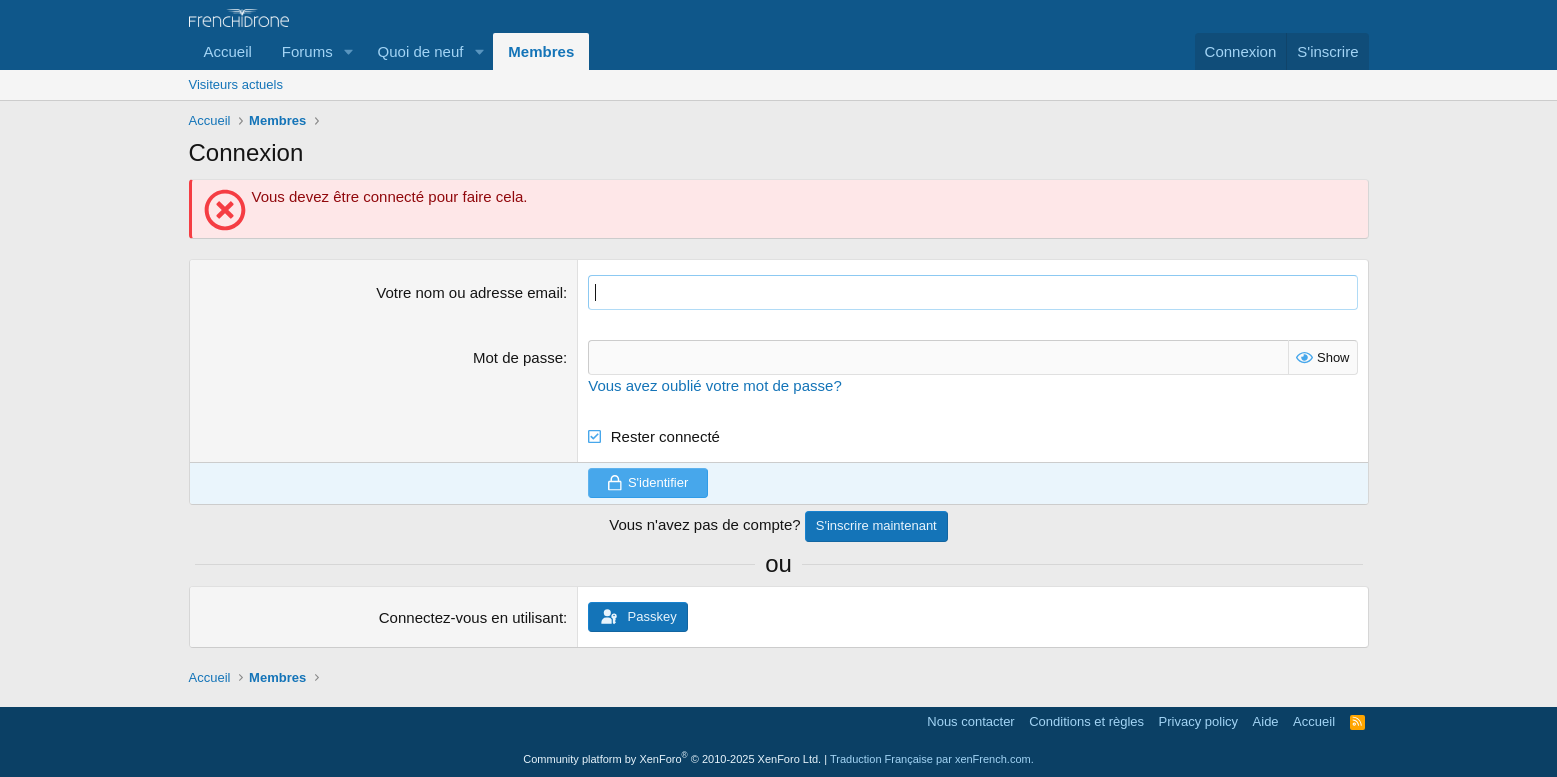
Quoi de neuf (421, 51)
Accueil (228, 51)
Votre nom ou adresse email (469, 292)
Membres (541, 51)
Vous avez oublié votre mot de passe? (715, 385)
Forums (307, 51)
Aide (1266, 721)
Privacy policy (1198, 721)
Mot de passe (518, 357)
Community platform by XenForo (672, 759)
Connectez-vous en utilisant (471, 617)
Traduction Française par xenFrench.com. (932, 759)
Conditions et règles (1086, 721)
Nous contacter (970, 721)
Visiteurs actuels (236, 84)
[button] (349, 51)
